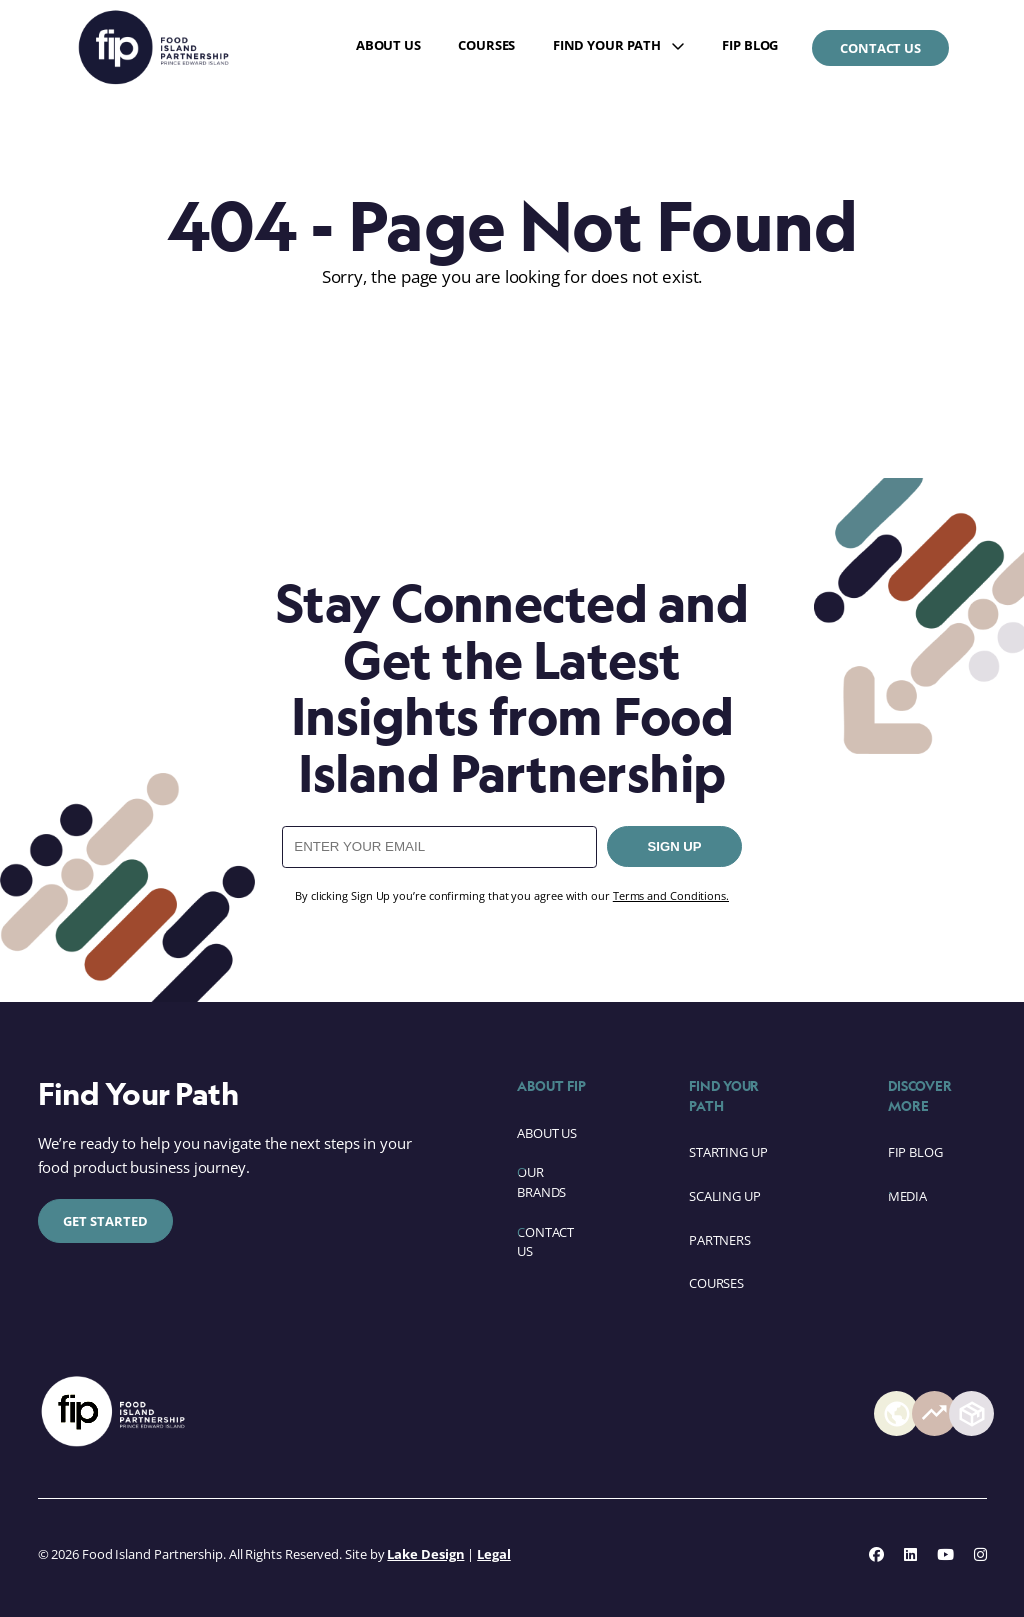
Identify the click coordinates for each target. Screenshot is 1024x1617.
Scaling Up (725, 1196)
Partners (720, 1240)
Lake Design (425, 1554)
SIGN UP (675, 846)
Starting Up (728, 1152)
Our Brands (541, 1182)
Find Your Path (607, 45)
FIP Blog (750, 45)
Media (907, 1196)
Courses (486, 45)
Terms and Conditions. (671, 896)
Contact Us (880, 48)
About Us (388, 45)
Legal (494, 1554)
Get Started (105, 1221)
